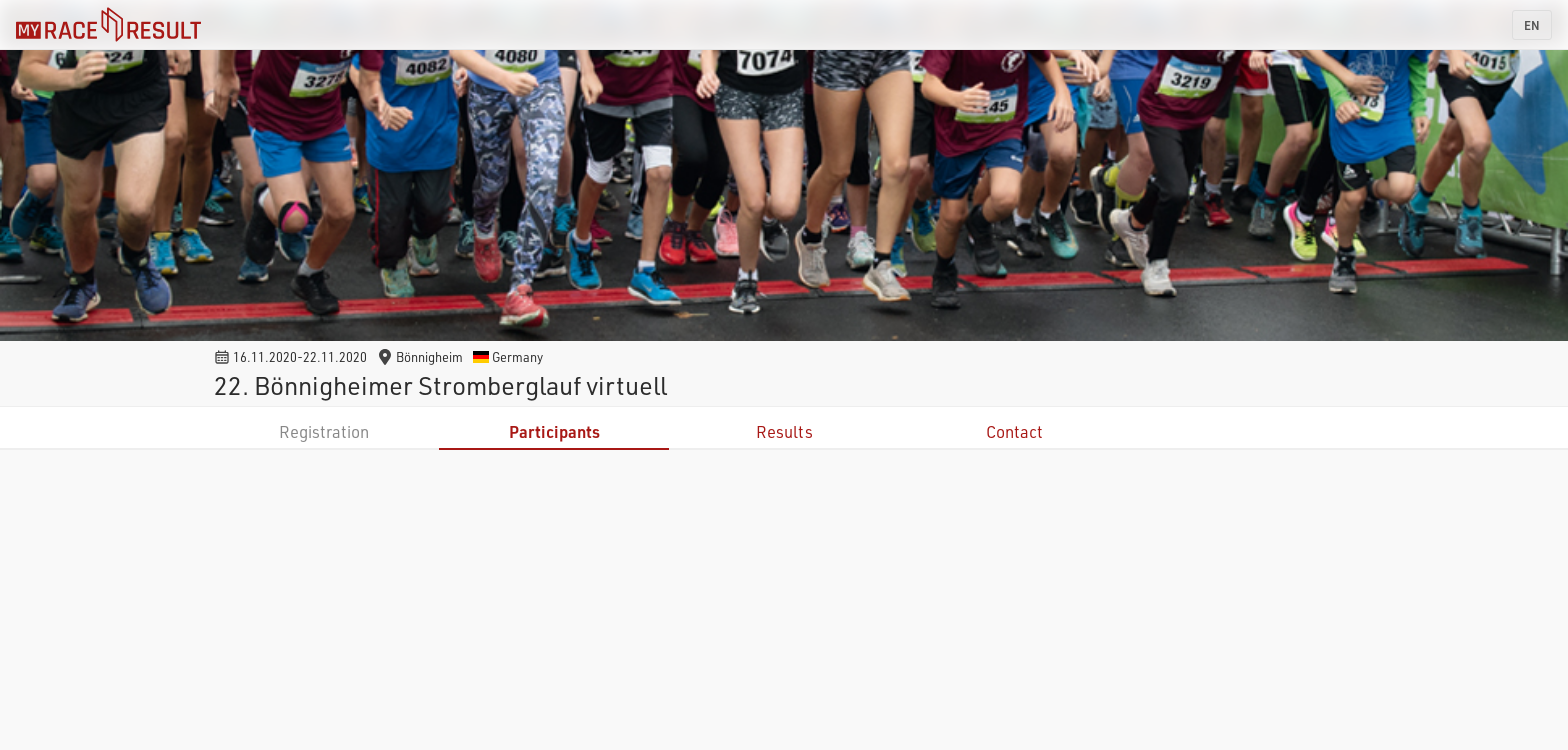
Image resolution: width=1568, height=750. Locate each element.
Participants (554, 431)
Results (784, 431)
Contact (1014, 431)
